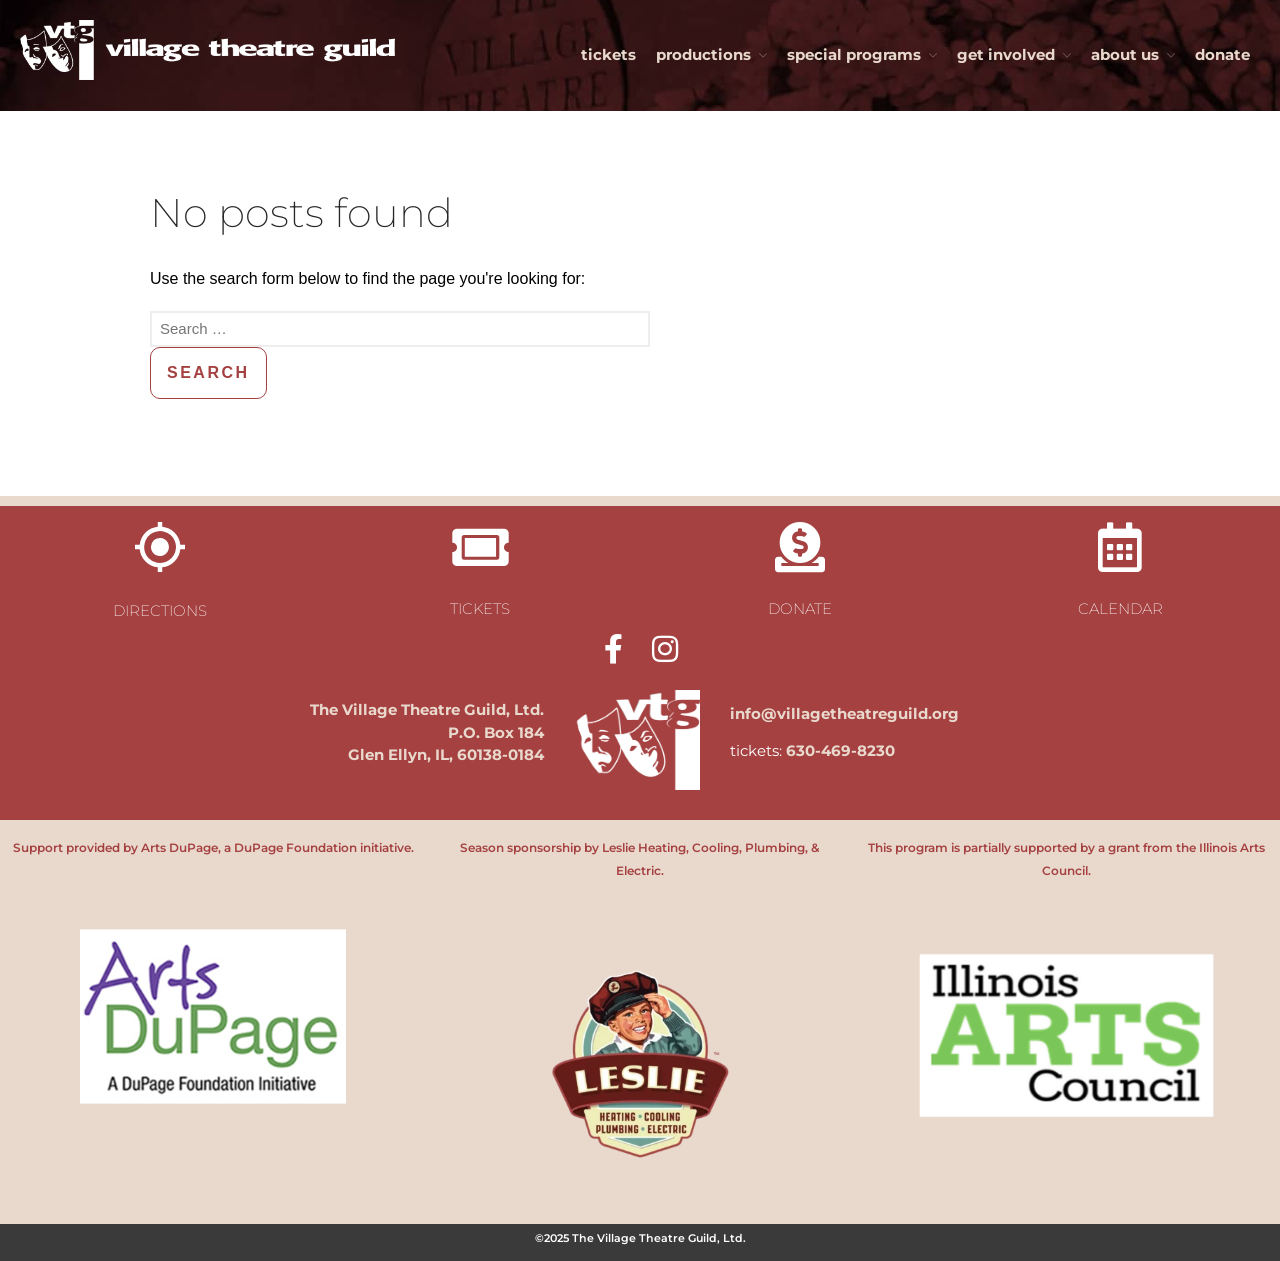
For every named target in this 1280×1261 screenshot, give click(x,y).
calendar (1120, 608)
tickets (608, 54)
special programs (854, 54)
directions (160, 610)
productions (703, 54)
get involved (1006, 54)
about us (1125, 54)
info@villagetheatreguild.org (844, 713)
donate (1222, 54)
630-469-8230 (840, 750)
